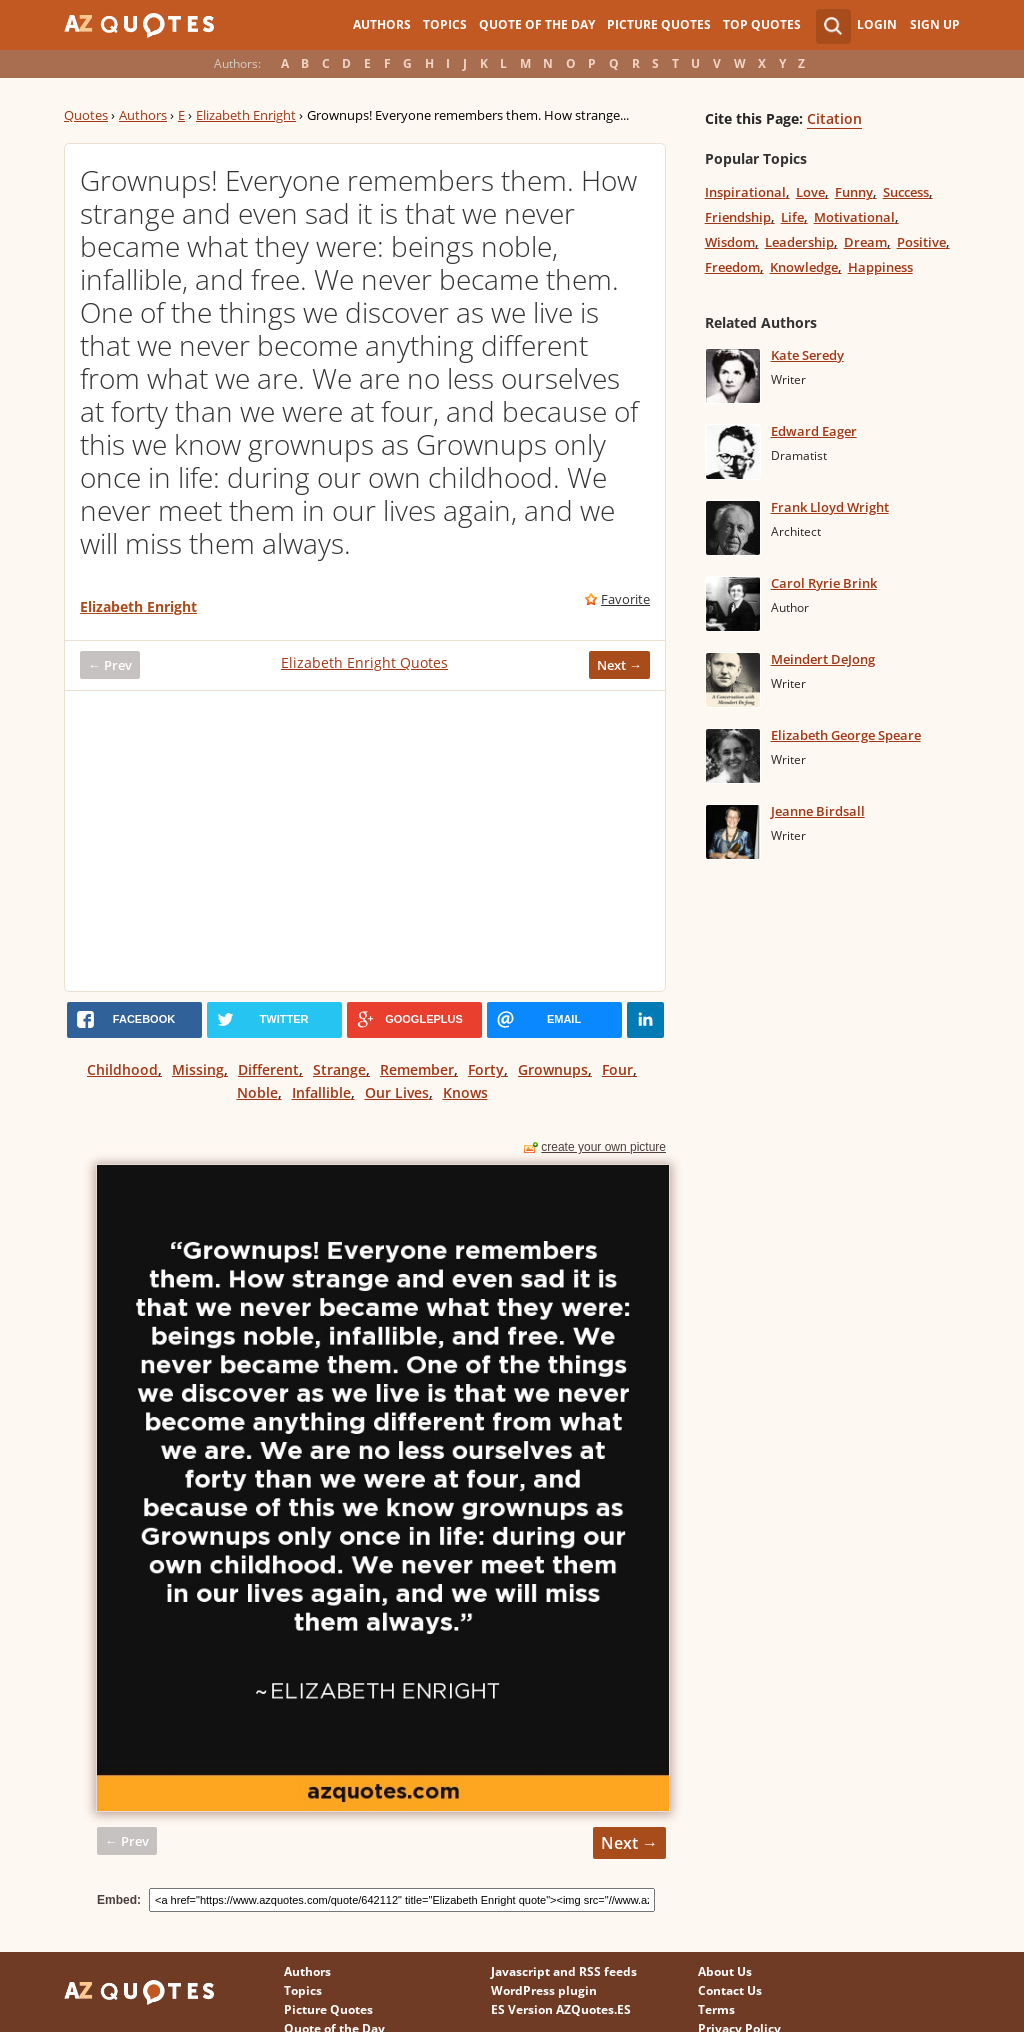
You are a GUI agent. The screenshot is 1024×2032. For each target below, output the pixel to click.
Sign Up (935, 24)
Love (810, 192)
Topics (445, 24)
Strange (339, 1069)
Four (617, 1069)
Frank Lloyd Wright (830, 507)
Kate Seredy (807, 355)
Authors (382, 24)
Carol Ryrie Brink (824, 583)
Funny (854, 192)
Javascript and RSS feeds (564, 1971)
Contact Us (730, 1990)
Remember (417, 1069)
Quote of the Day (537, 24)
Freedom (732, 267)
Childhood (122, 1069)
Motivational (854, 217)
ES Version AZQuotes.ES (561, 2009)
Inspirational (745, 192)
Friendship (738, 217)
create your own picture (603, 1147)
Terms (716, 2009)
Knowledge (804, 267)
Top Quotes (762, 24)
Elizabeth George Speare (846, 735)
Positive (921, 242)
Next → (619, 665)
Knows (465, 1092)
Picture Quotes (659, 24)
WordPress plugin (544, 1990)
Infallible (321, 1092)
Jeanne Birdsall (818, 811)
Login (877, 24)
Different (268, 1069)
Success (906, 192)
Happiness (880, 267)
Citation (834, 118)
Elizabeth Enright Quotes (364, 662)
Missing (198, 1069)
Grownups (553, 1069)
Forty (486, 1069)
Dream (865, 242)
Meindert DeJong (823, 659)
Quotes (86, 115)
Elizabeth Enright (246, 115)
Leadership (799, 242)
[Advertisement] (365, 841)
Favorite (625, 599)
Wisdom (730, 242)
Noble (257, 1092)
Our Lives (397, 1092)
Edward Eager (814, 431)
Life (792, 217)
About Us (725, 1971)
